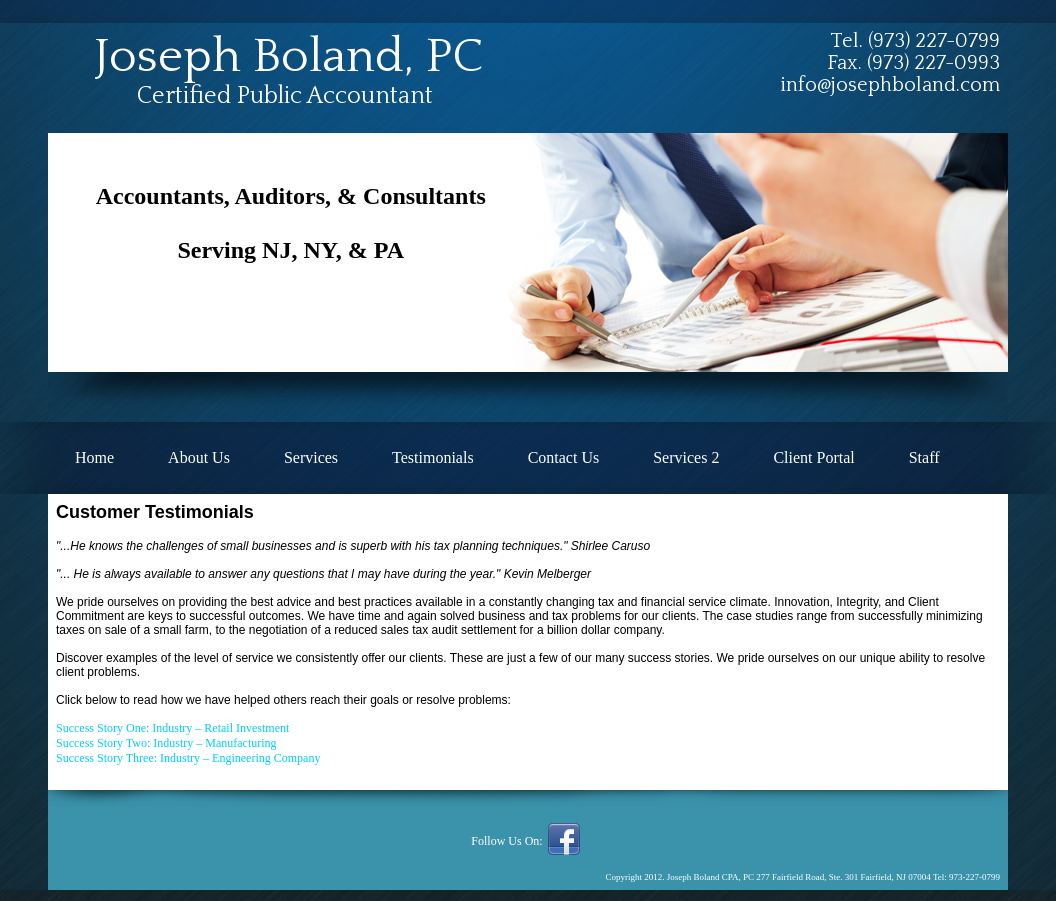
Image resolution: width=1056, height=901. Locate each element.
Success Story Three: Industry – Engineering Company (188, 758)
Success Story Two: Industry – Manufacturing (166, 743)
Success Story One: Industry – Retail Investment (172, 728)
